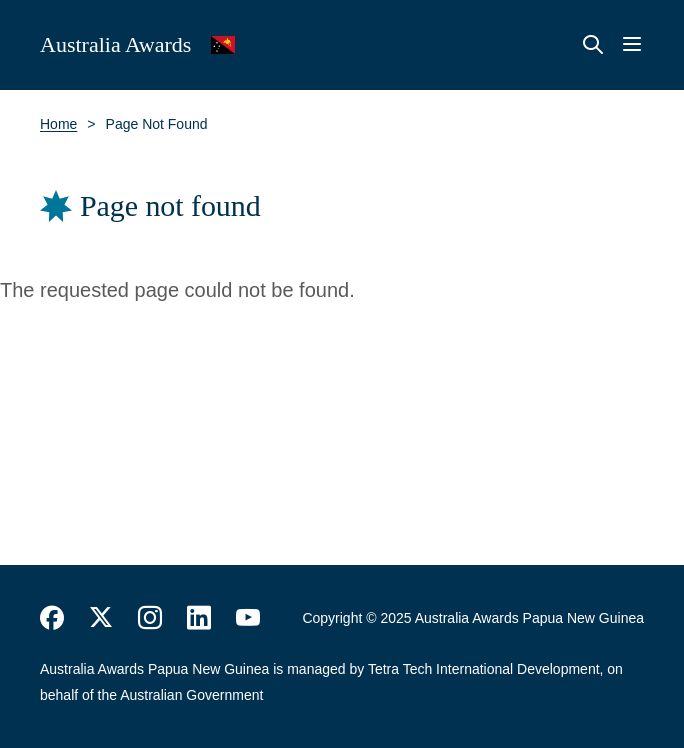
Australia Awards (115, 44)
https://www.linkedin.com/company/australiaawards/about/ (199, 618)
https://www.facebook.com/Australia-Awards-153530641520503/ (52, 618)
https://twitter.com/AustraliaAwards (101, 618)
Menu (632, 45)
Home (58, 124)
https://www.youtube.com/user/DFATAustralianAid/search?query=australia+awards (248, 618)
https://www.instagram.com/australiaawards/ (150, 618)
